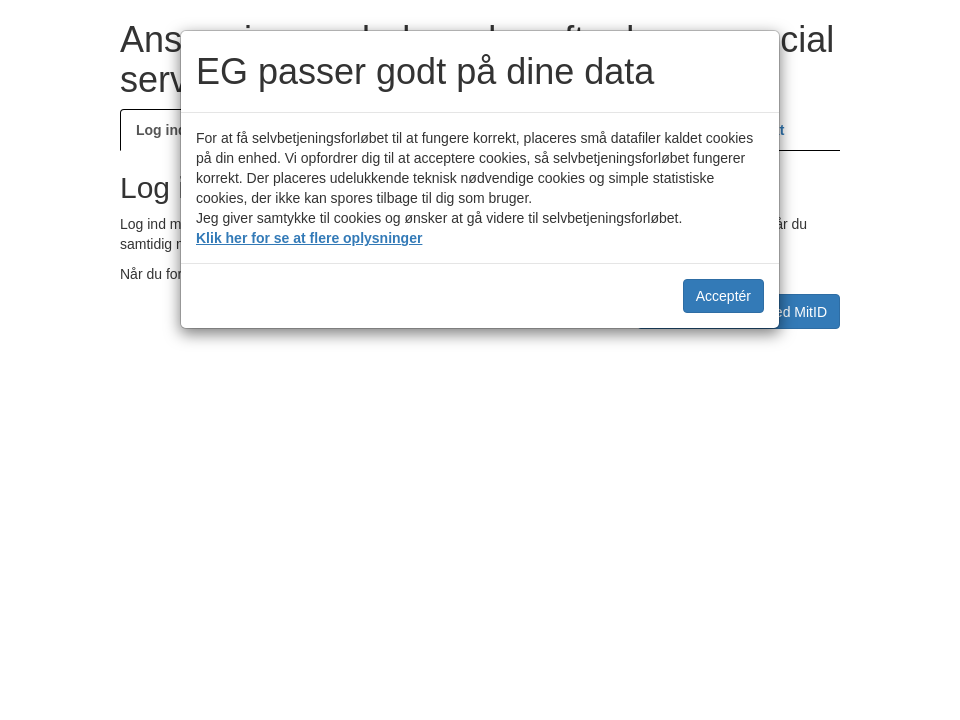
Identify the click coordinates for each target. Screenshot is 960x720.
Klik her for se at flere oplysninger (309, 238)
